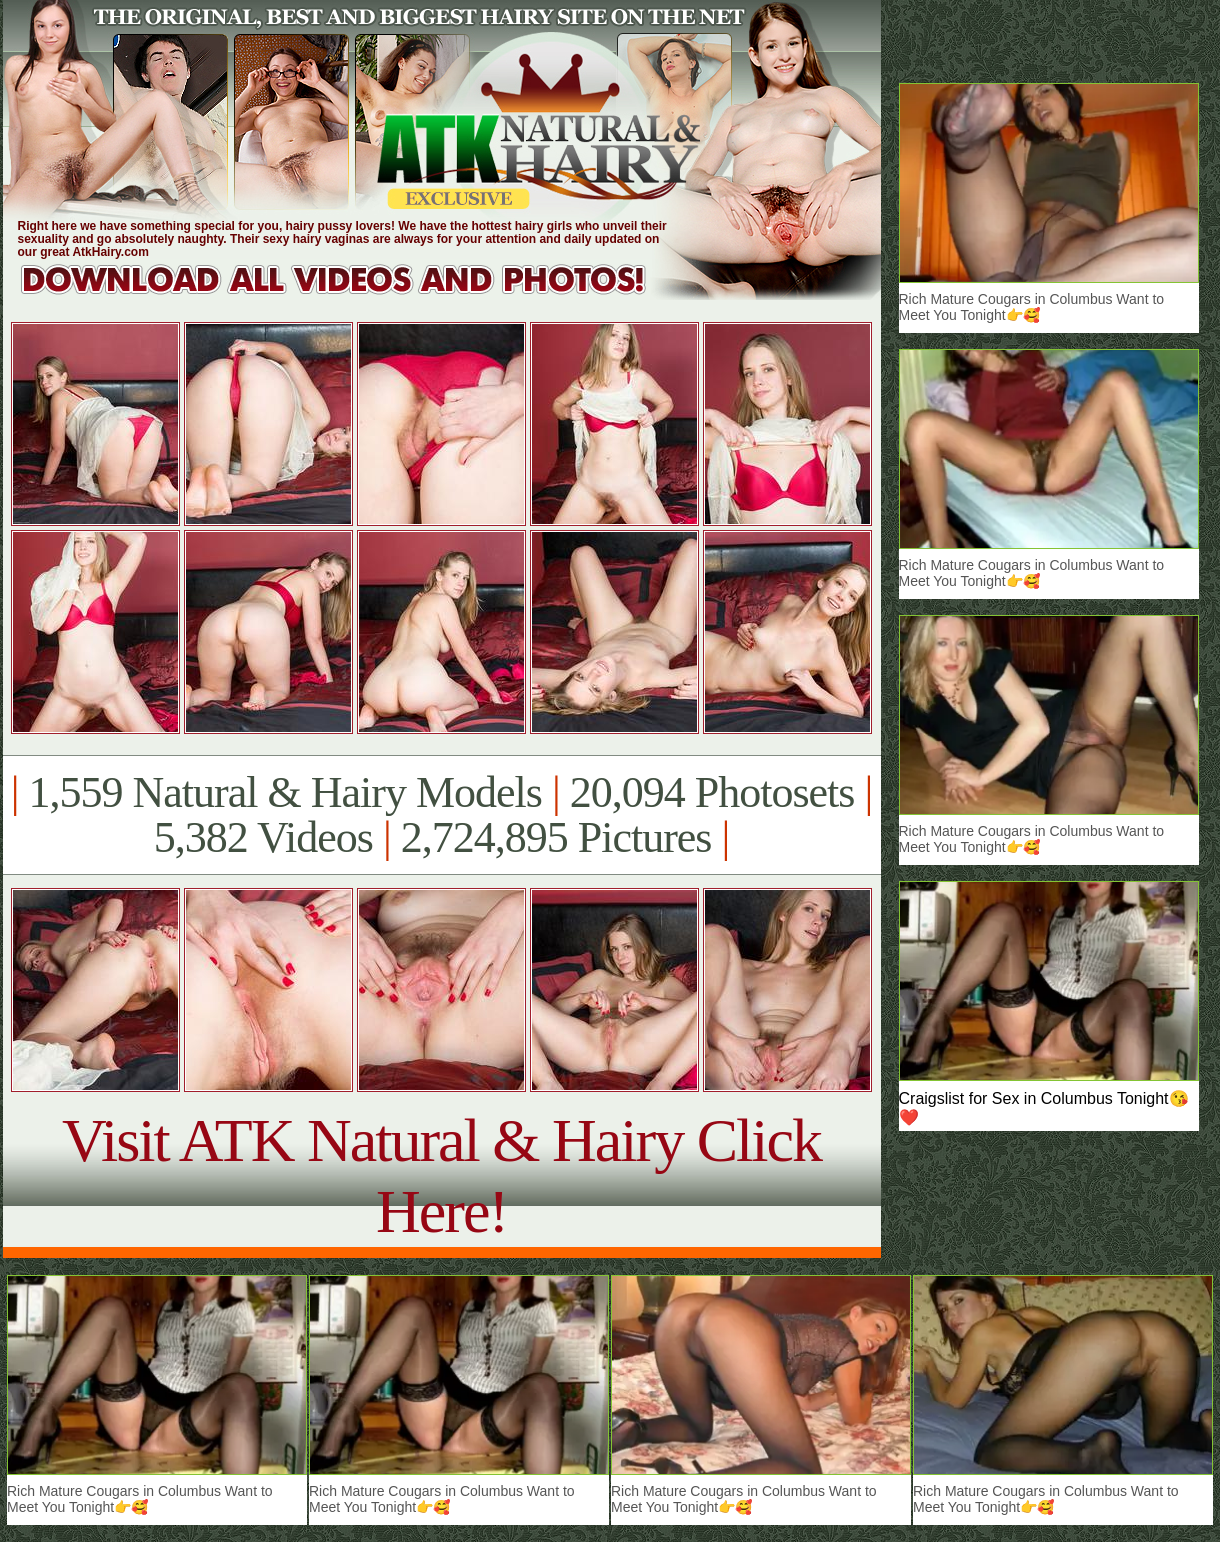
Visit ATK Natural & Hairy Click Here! (441, 1175)
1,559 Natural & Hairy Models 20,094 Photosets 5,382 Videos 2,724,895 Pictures (441, 815)
